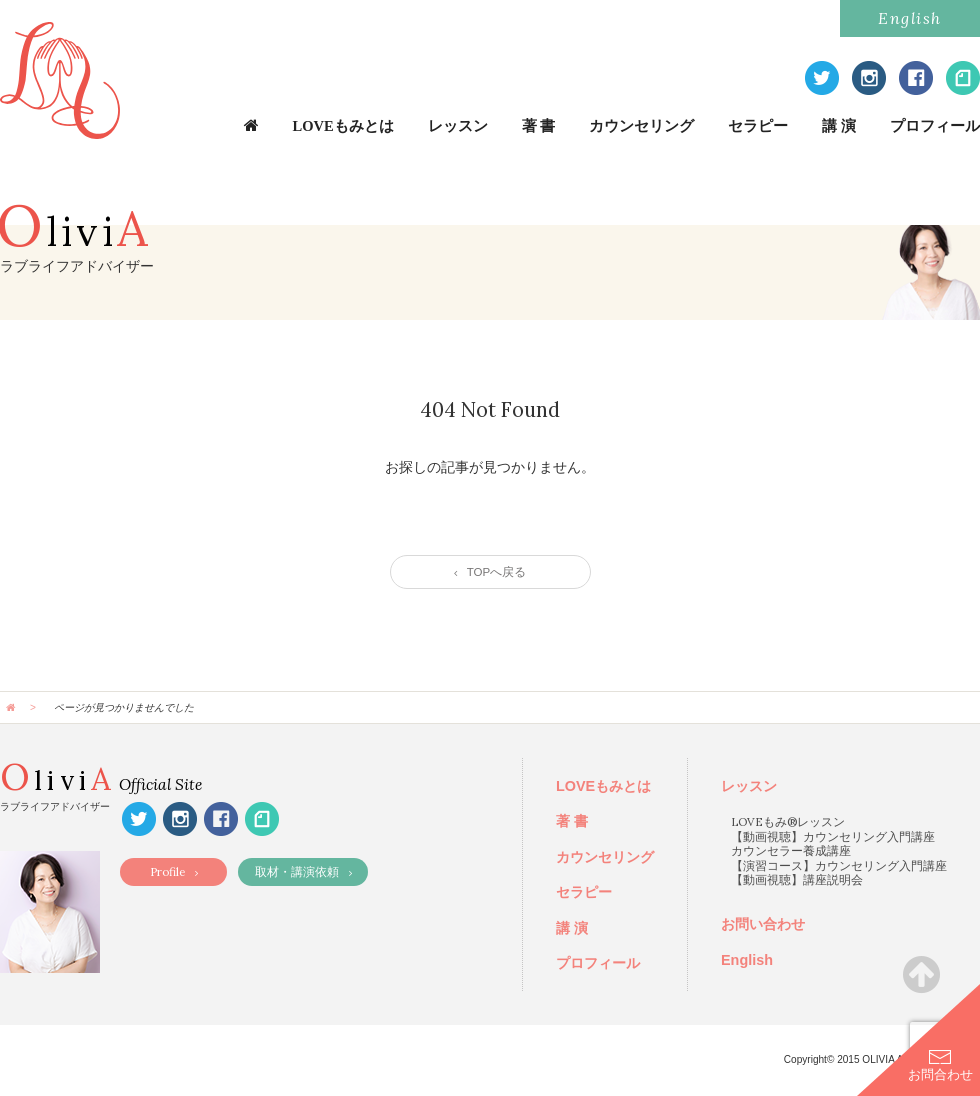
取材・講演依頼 (303, 871)
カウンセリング (641, 126)
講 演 (839, 126)
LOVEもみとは (343, 126)
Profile (174, 871)
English (910, 18)
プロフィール (935, 126)
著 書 (539, 126)
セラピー (758, 126)
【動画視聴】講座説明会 (797, 879)
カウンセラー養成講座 (791, 850)
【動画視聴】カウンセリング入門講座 (833, 836)
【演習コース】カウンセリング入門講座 (839, 865)
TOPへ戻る (490, 572)
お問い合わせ (763, 924)
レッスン (458, 126)
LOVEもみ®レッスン (788, 821)
